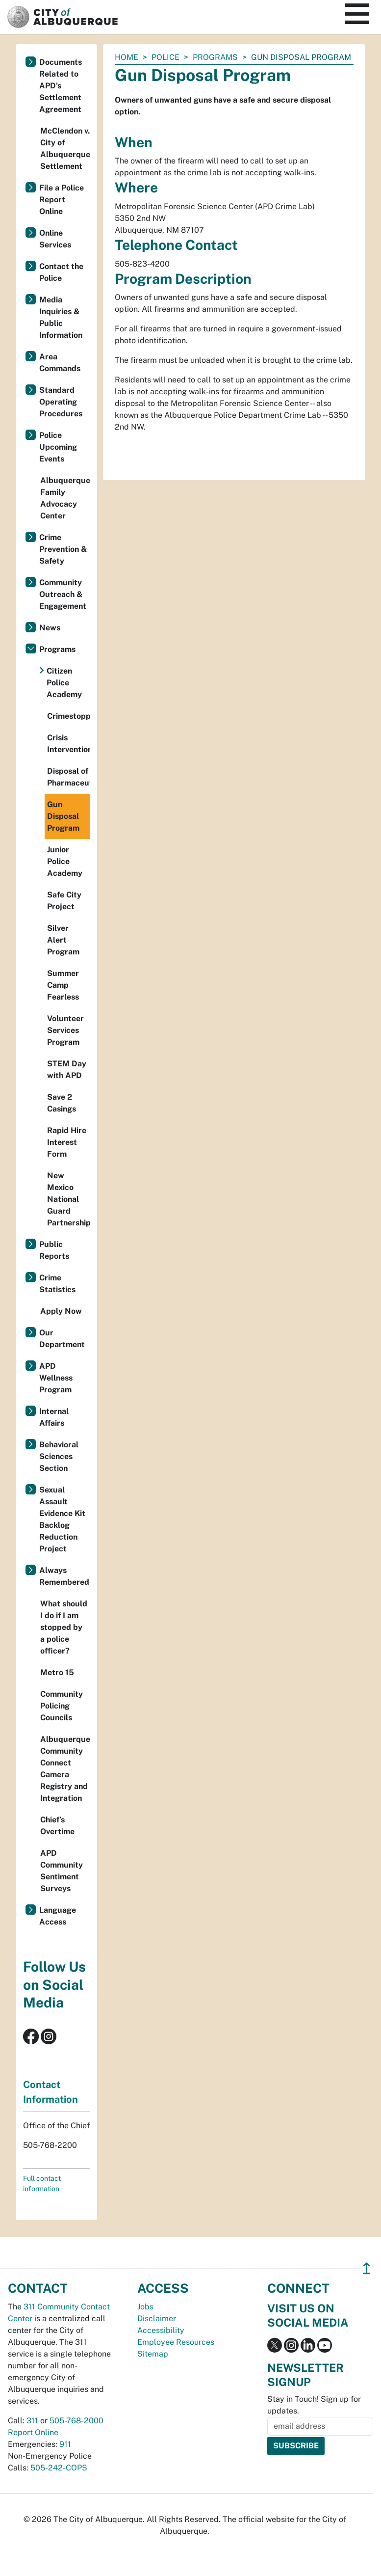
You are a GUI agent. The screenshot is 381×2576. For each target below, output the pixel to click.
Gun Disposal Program (63, 816)
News (49, 627)
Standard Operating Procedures (60, 401)
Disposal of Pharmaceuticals (68, 776)
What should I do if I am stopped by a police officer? (63, 1627)
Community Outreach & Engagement (62, 594)
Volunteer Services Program (65, 1030)
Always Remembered (64, 1576)
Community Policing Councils (61, 1705)
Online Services (55, 238)
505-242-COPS (58, 2467)
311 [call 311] (32, 2420)
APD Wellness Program (56, 1377)
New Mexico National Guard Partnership (68, 1199)
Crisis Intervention (68, 743)
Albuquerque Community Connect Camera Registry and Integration (65, 1769)
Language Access (57, 1915)
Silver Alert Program (63, 939)
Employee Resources (175, 2342)
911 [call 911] (65, 2444)
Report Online (33, 2432)
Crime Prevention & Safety (63, 549)
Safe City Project (64, 900)
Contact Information (50, 2092)
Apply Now (61, 1311)
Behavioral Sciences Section (58, 1456)
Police (165, 57)
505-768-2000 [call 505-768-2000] (76, 2420)
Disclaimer (156, 2318)
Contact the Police (61, 272)
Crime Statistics (57, 1283)
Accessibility (160, 2330)
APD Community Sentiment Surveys (61, 1870)
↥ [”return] (366, 2268)
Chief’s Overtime (57, 1825)
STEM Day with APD (66, 1069)
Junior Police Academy (64, 861)
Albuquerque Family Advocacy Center (65, 498)
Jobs (145, 2306)
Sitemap (152, 2354)
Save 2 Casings (61, 1102)
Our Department (62, 1338)
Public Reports (54, 1250)
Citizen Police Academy (64, 682)
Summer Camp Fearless (63, 985)
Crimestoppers (68, 716)
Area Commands (59, 362)
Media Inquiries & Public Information (60, 317)
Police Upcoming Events (58, 447)
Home (126, 57)
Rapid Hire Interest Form (66, 1142)
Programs (215, 57)
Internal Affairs (54, 1417)
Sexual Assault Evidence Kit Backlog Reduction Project (62, 1519)
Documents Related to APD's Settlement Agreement (60, 85)
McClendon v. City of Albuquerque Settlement (65, 148)
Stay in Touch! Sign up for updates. (314, 2404)
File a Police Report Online (61, 199)
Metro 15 (57, 1672)
